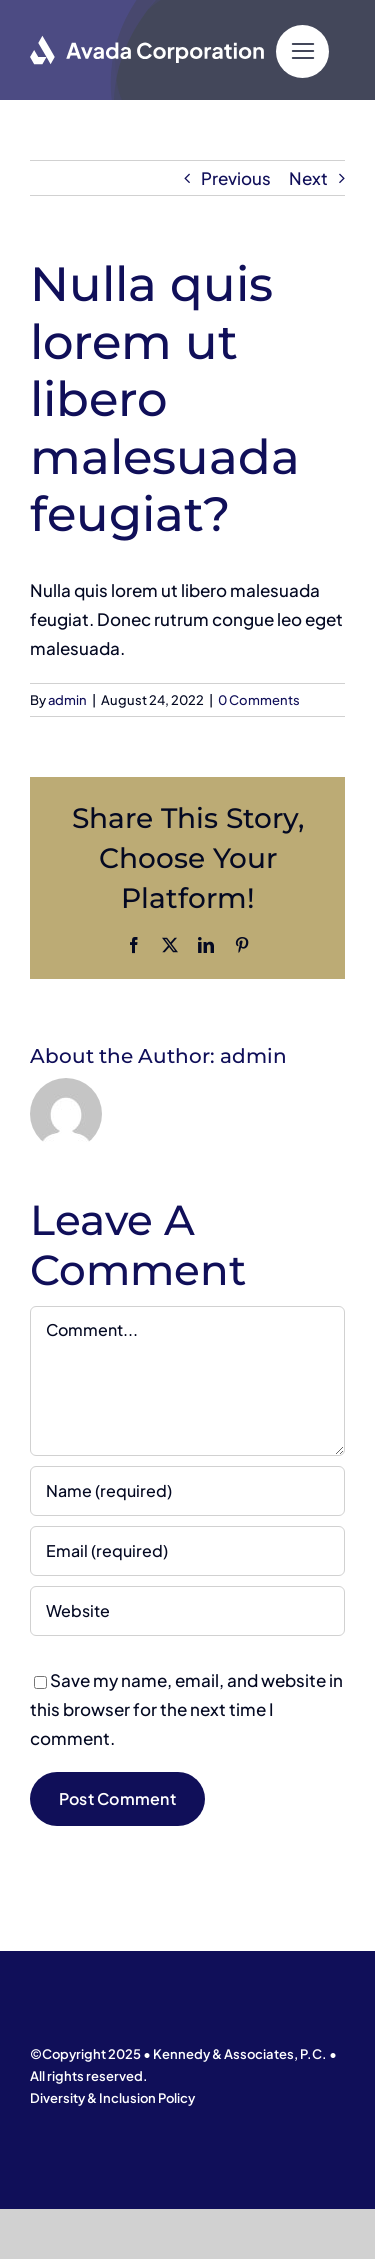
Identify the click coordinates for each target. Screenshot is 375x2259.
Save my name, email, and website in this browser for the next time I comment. (186, 1709)
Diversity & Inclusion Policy (112, 2098)
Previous (236, 178)
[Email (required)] (187, 1551)
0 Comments (259, 700)
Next (308, 178)
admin (67, 700)
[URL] (187, 1611)
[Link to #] (302, 51)
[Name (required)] (187, 1491)
